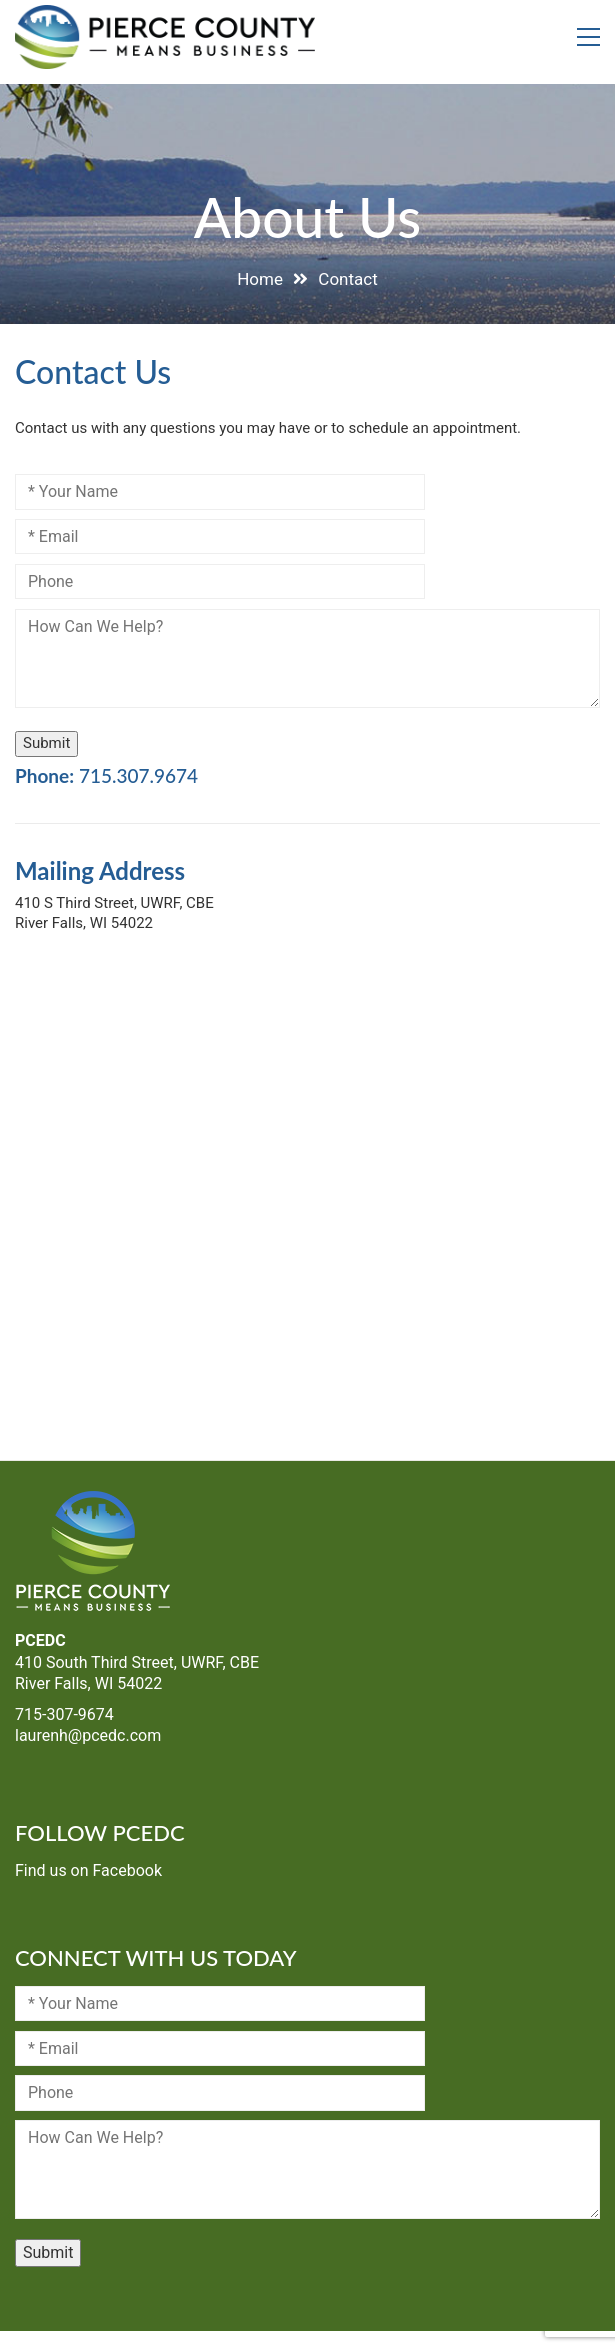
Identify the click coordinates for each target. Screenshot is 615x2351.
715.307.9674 (138, 775)
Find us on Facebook (88, 1870)
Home (260, 279)
